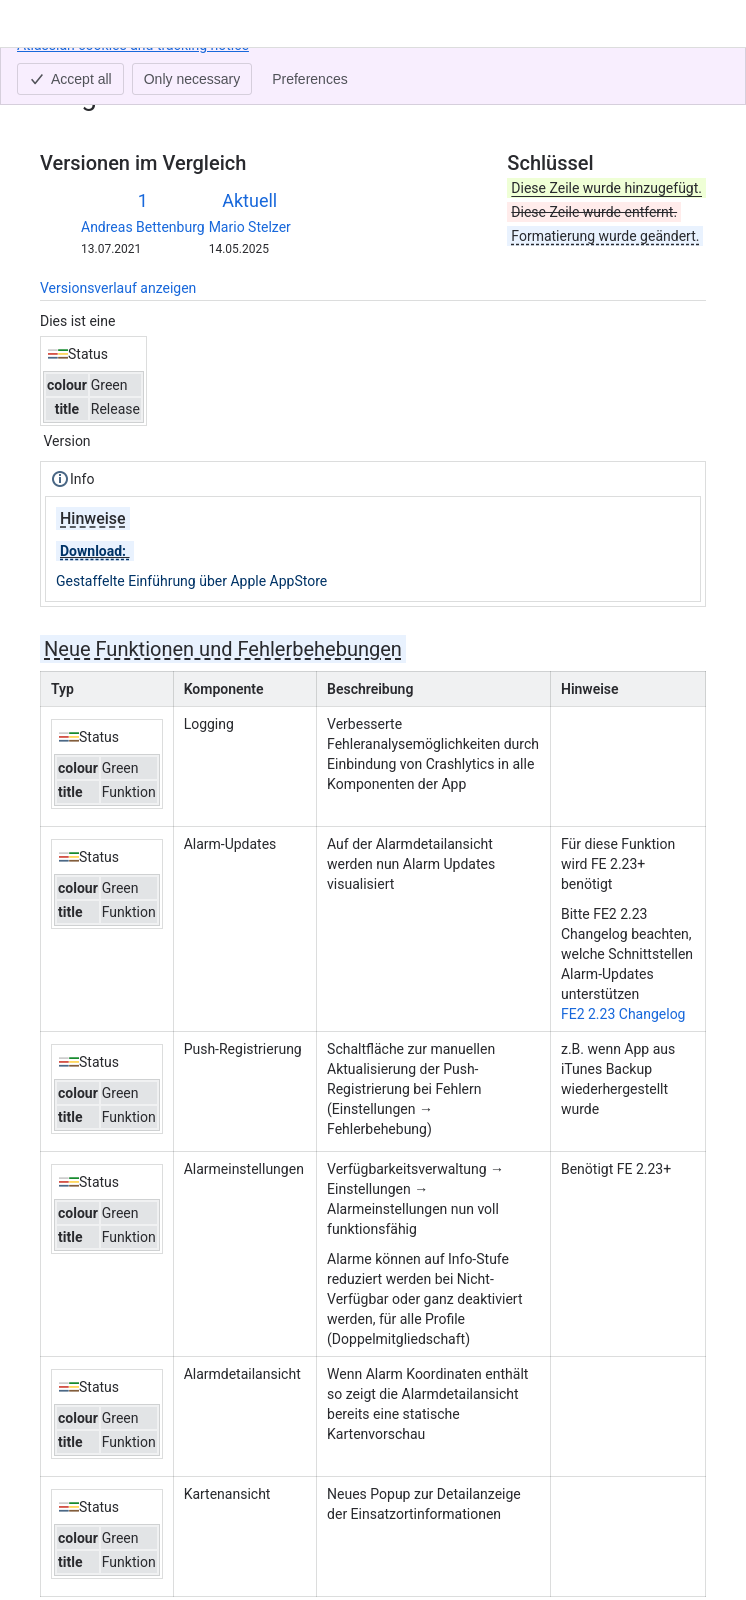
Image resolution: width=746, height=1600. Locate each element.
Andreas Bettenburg (143, 227)
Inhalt (57, 68)
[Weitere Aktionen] (687, 74)
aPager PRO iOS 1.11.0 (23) (201, 68)
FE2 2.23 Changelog (623, 1014)
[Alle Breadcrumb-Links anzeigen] (94, 68)
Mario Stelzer (250, 227)
